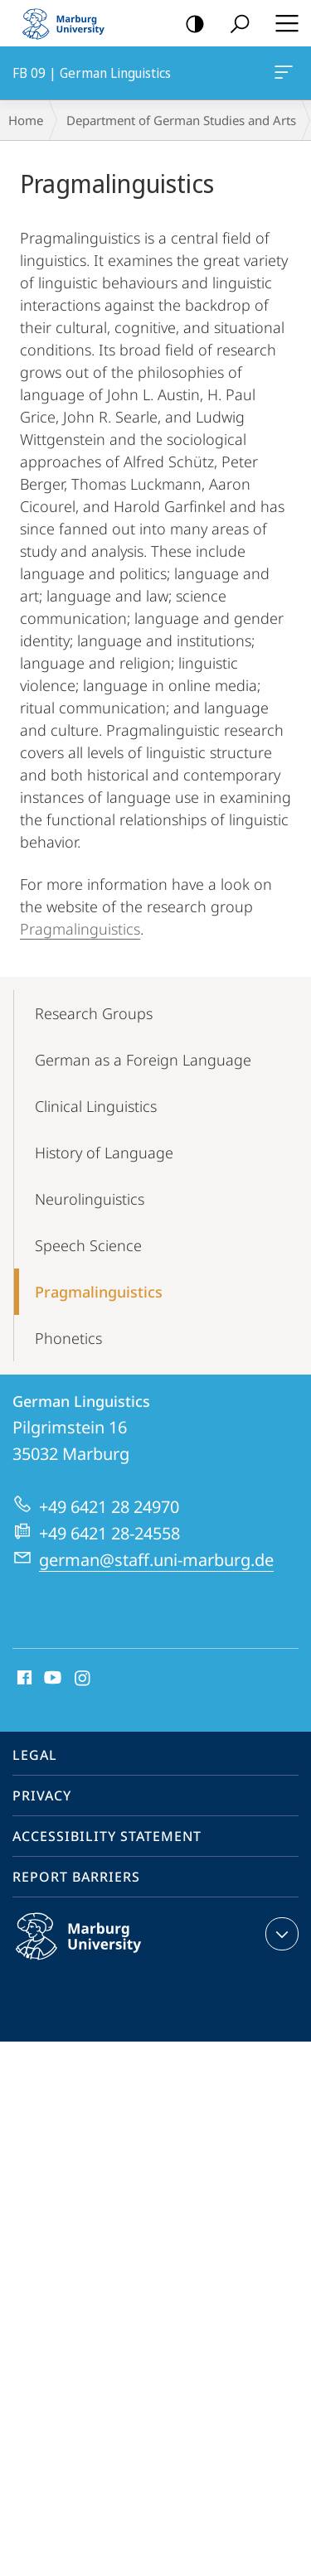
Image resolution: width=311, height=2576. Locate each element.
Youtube (51, 1678)
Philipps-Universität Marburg (96, 1950)
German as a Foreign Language (143, 1060)
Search (234, 24)
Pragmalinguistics (80, 929)
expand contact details (279, 1933)
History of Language (104, 1152)
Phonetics (68, 1338)
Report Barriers (76, 1877)
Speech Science (88, 1245)
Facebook (22, 1678)
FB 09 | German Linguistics (282, 75)
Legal (34, 1755)
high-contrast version (190, 24)
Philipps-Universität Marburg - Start (70, 23)
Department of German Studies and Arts (181, 120)
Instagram (83, 1678)
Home (25, 120)
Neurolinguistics (89, 1199)
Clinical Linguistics (96, 1106)
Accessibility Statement (107, 1836)
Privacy (41, 1795)
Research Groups (94, 1013)
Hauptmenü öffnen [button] (282, 23)
